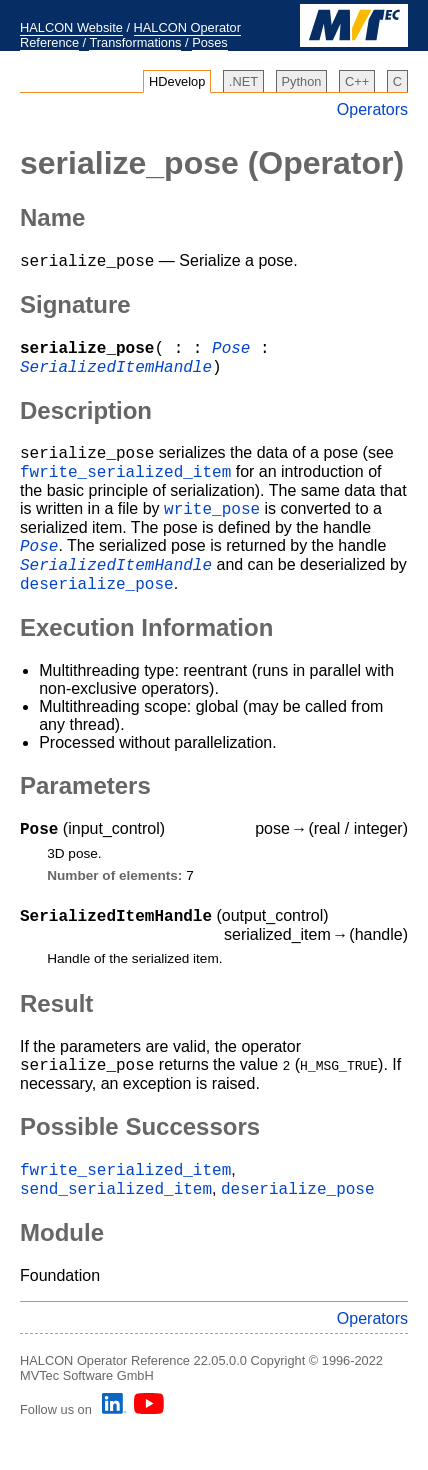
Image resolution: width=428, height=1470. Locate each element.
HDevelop (177, 81)
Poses (210, 42)
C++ (357, 81)
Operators (372, 109)
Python (302, 81)
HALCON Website (71, 27)
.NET (243, 81)
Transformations (135, 42)
